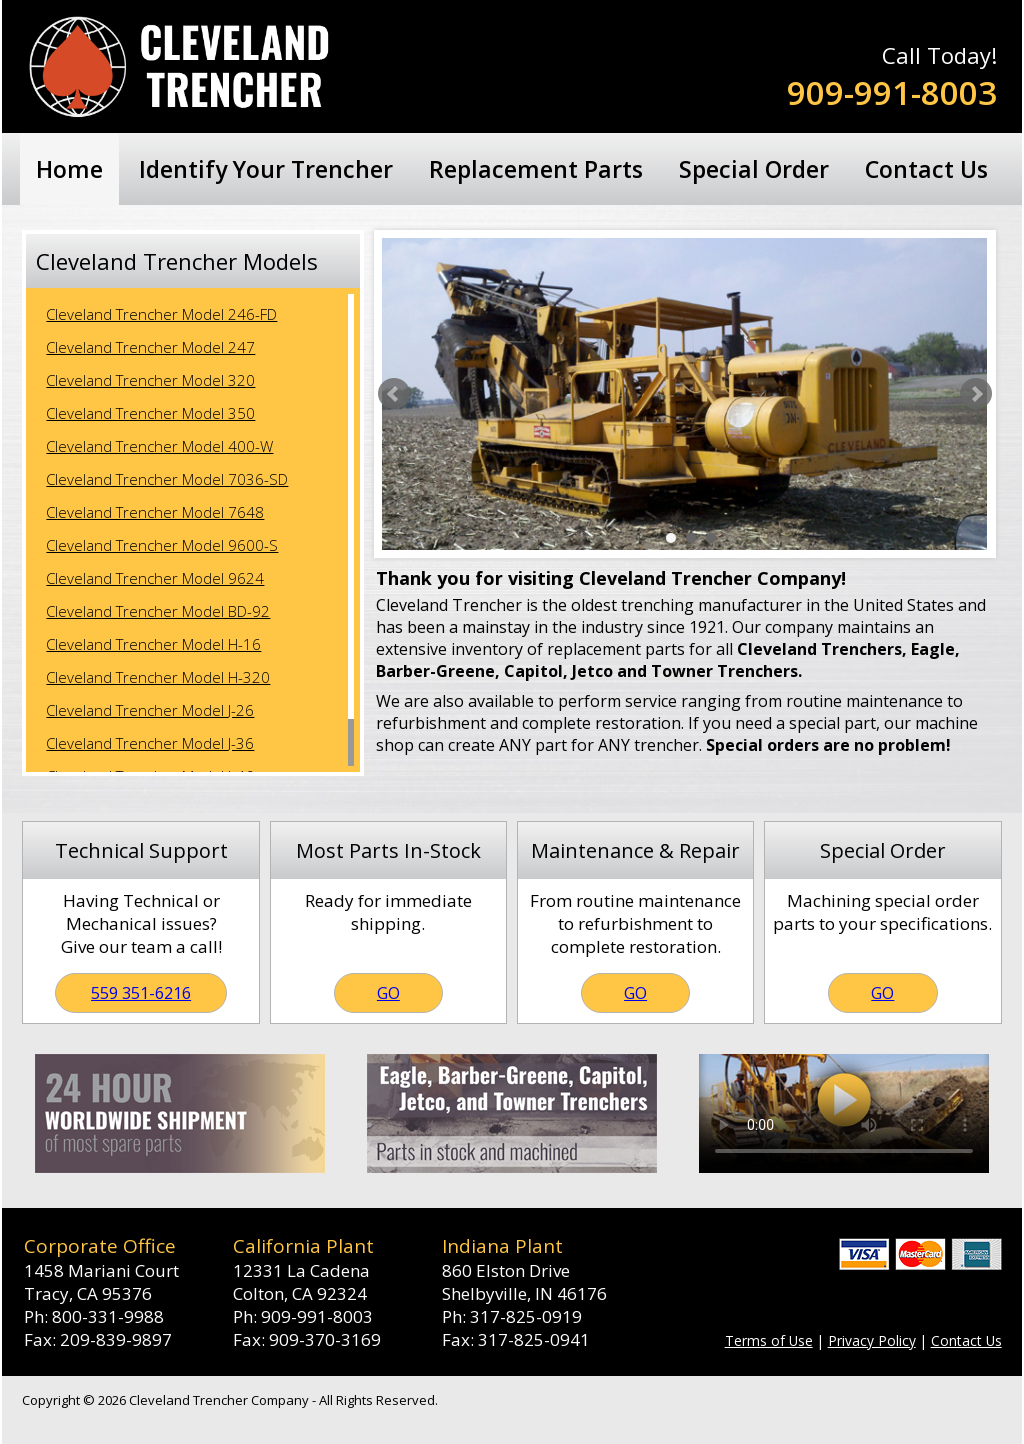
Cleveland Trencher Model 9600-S (162, 545)
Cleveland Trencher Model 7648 (155, 512)
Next (976, 394)
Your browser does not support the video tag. (844, 1113)
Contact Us (926, 169)
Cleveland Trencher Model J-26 (150, 710)
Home (69, 169)
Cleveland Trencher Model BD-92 (158, 611)
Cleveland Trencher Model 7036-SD (167, 479)
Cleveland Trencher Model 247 (150, 347)
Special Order (754, 169)
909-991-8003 (892, 92)
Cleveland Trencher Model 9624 (155, 578)
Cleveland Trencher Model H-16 (153, 644)
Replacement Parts (536, 169)
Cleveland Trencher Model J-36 (150, 743)
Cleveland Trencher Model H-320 (158, 677)
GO (388, 993)
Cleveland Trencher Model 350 (150, 413)
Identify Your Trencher (266, 169)
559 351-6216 (141, 993)
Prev (394, 394)
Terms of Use (769, 1340)
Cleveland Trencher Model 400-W (159, 446)
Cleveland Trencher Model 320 (150, 380)
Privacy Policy (872, 1340)
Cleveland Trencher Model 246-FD (161, 314)
